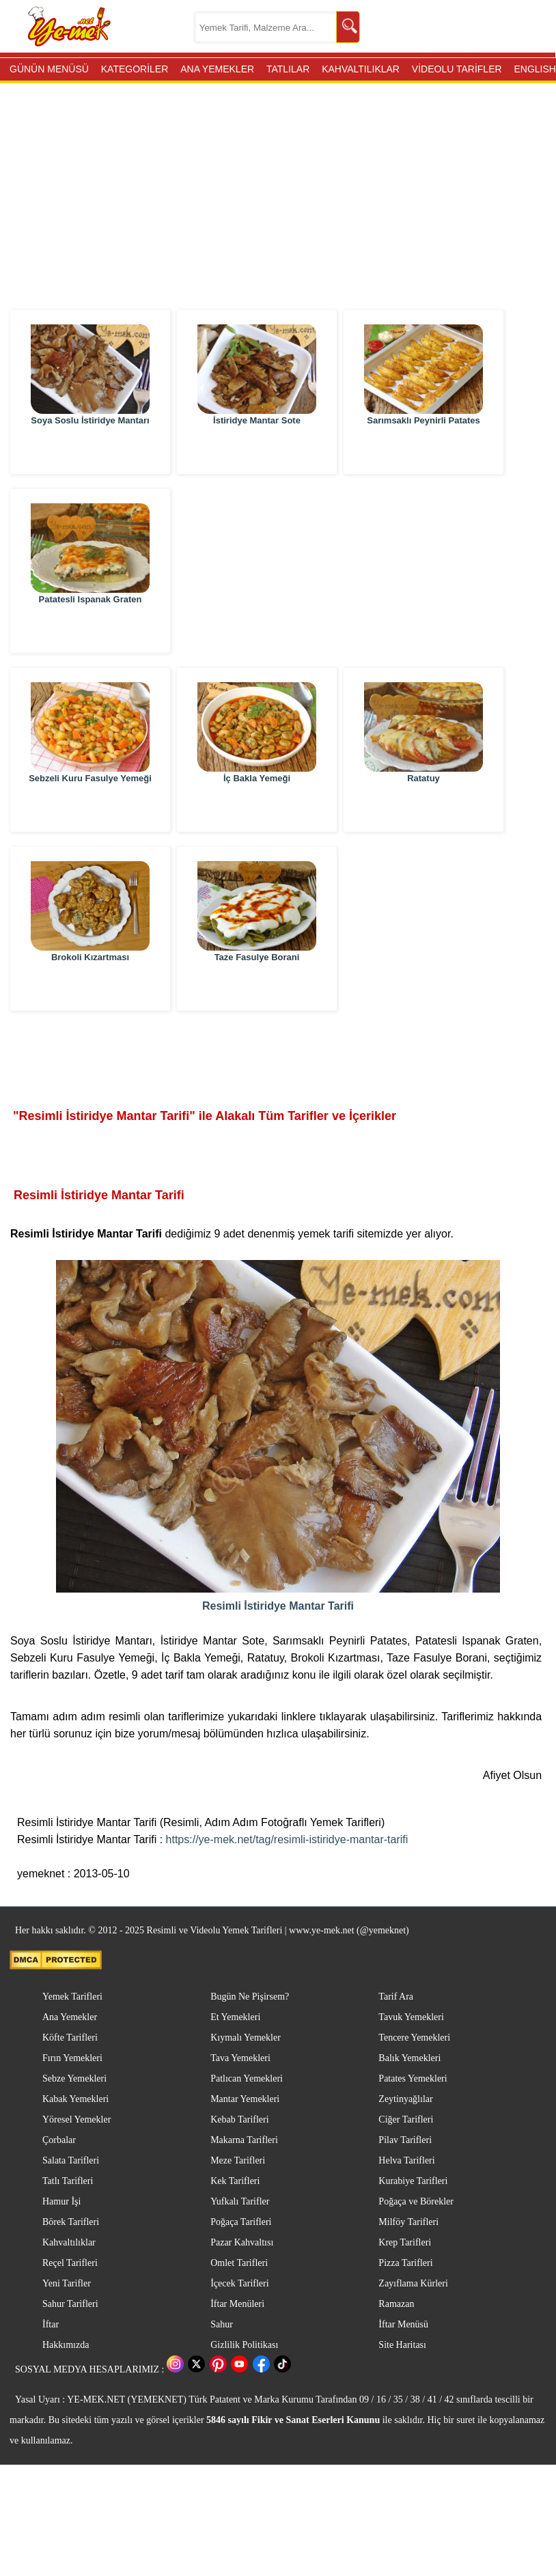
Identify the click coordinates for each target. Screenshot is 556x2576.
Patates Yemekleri (412, 2078)
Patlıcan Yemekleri (246, 2078)
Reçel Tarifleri (70, 2263)
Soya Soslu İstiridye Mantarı (90, 450)
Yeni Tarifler (66, 2283)
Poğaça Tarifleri (240, 2222)
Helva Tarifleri (406, 2160)
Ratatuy (423, 808)
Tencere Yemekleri (414, 2037)
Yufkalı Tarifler (239, 2201)
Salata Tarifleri (70, 2160)
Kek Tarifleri (235, 2181)
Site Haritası (402, 2345)
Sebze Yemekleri (74, 2078)
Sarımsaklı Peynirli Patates (423, 450)
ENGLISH (534, 69)
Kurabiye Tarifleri (412, 2181)
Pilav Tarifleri (405, 2140)
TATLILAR (287, 69)
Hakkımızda (65, 2345)
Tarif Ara (395, 1996)
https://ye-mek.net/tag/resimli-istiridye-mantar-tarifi (287, 1839)
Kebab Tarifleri (239, 2119)
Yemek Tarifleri (72, 1996)
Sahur (221, 2324)
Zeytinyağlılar (405, 2099)
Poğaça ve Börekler (416, 2201)
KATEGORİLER (135, 69)
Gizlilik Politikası (244, 2345)
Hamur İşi (61, 2201)
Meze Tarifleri (237, 2160)
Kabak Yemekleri (75, 2099)
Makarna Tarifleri (244, 2140)
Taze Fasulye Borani (257, 987)
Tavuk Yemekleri (410, 2017)
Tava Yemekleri (240, 2058)
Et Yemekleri (235, 2017)
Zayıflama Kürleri (412, 2283)
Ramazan (396, 2304)
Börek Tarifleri (70, 2222)
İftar (50, 2324)
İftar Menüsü (403, 2324)
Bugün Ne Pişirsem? (249, 1996)
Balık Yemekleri (409, 2058)
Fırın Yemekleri (72, 2058)
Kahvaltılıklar (69, 2242)
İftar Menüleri (237, 2304)
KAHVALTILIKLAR (361, 69)
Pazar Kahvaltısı (241, 2242)
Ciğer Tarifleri (405, 2119)
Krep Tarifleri (404, 2242)
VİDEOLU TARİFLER (457, 69)
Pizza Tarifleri (405, 2263)
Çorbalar (59, 2140)
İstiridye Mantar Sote (257, 450)
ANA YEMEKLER (217, 69)
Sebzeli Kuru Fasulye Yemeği (90, 808)
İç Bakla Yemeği (256, 808)
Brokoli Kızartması (90, 987)
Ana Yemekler (69, 2017)
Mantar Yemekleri (244, 2099)
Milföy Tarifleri (408, 2222)
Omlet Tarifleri (239, 2263)
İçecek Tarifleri (239, 2283)
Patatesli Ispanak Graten (89, 629)
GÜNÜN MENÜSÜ (49, 69)
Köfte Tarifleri (70, 2037)
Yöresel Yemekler (76, 2119)
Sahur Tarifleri (70, 2304)
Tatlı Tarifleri (67, 2181)
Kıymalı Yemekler (245, 2037)
